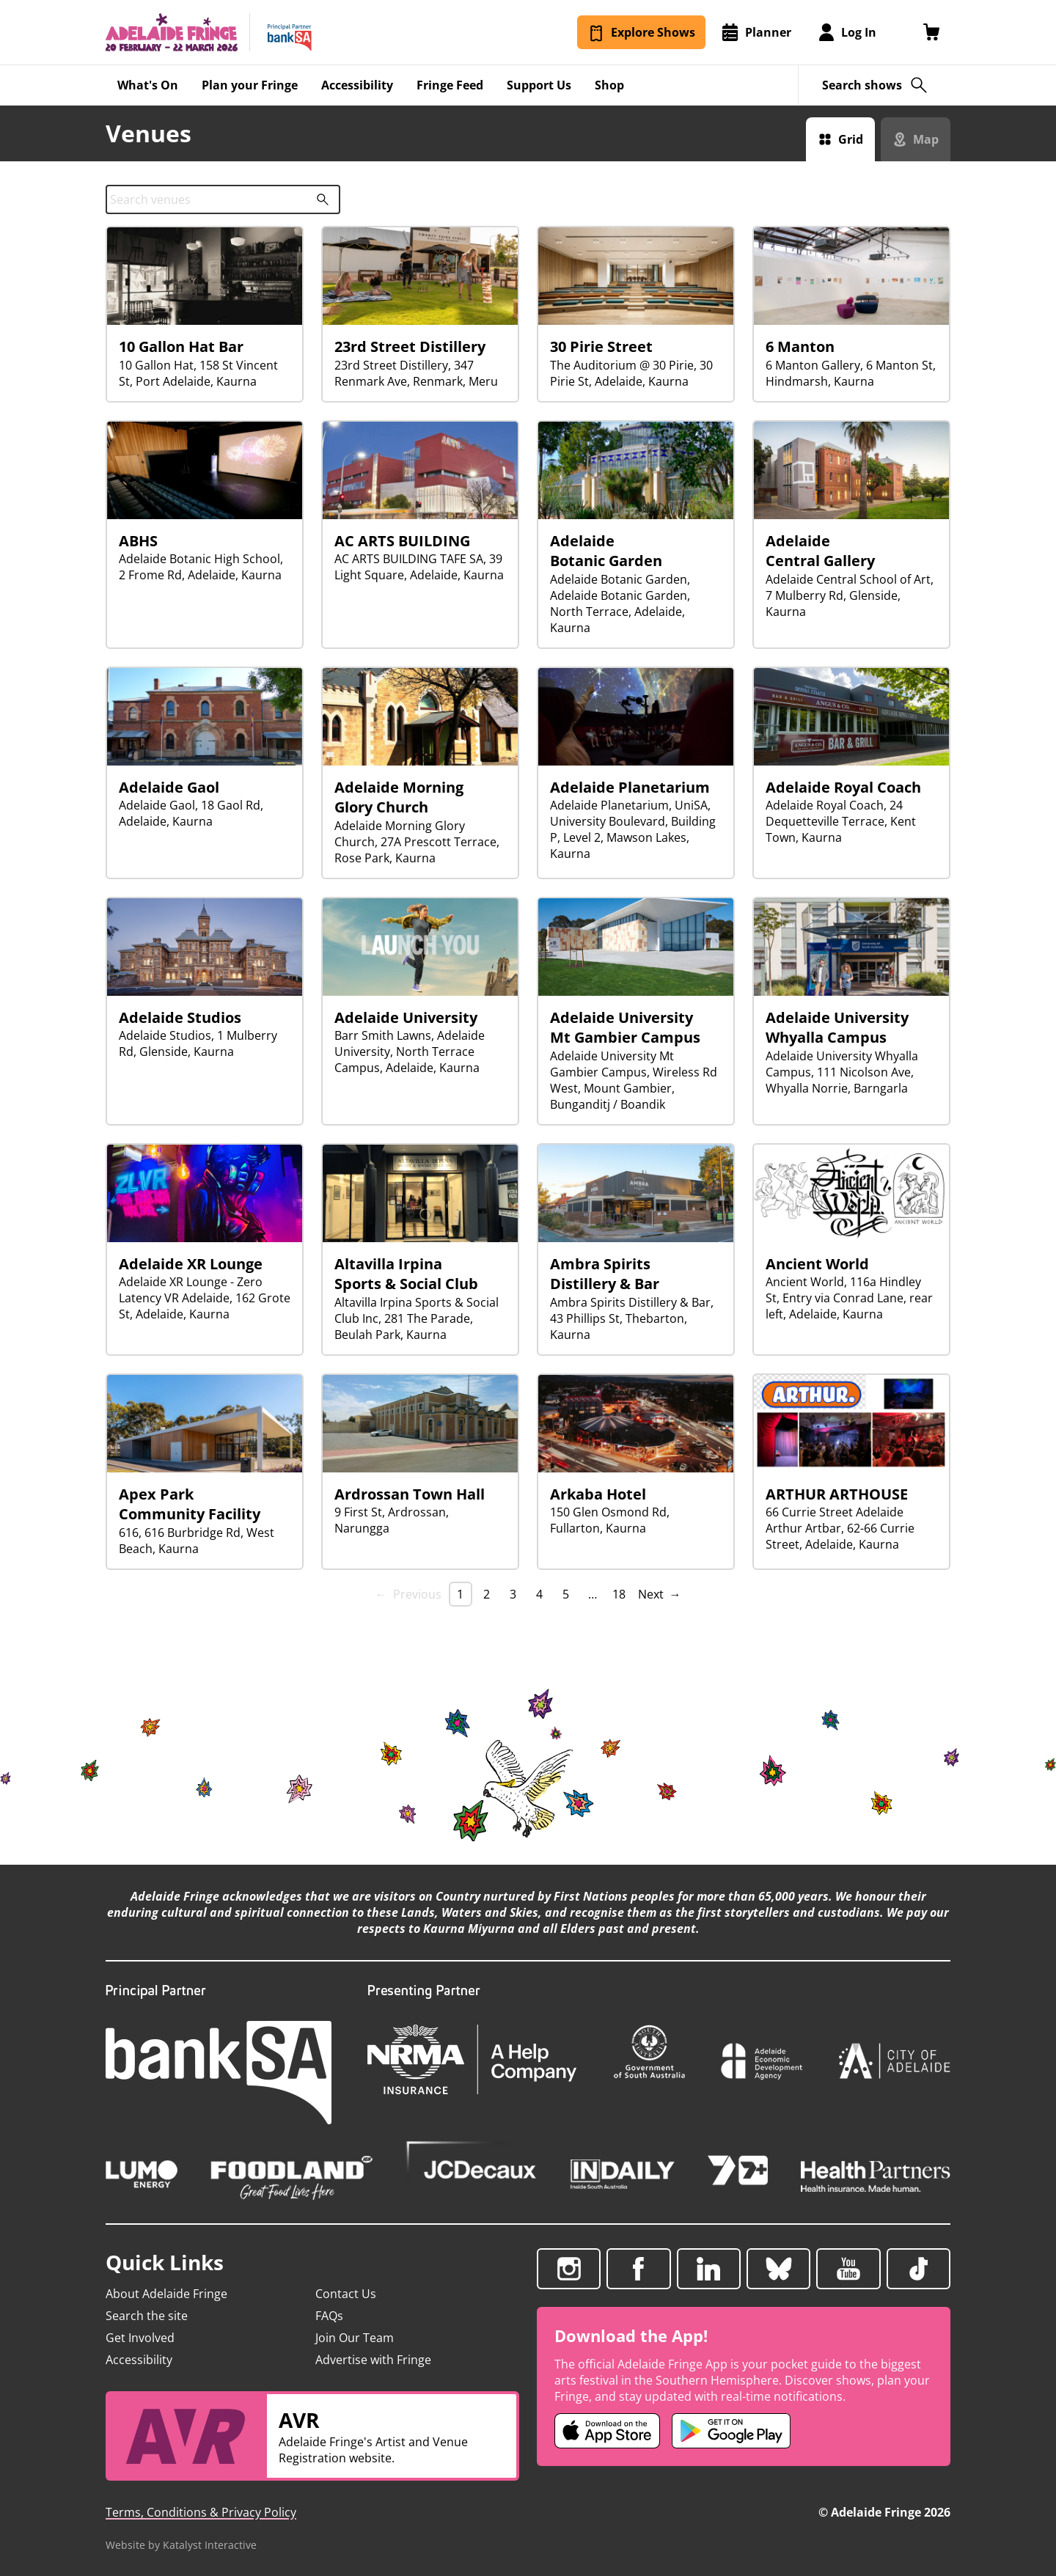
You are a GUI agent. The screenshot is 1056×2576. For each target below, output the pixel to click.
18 (619, 1594)
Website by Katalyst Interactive (181, 2545)
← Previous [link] (408, 1594)
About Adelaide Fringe (166, 2294)
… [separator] (592, 1594)
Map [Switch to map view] (926, 139)
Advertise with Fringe (373, 2360)
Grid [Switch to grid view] (850, 139)
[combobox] (223, 199)
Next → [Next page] (659, 1594)
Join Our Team (354, 2338)
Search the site (147, 2316)
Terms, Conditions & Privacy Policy (201, 2512)
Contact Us (345, 2294)
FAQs (329, 2316)
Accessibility (139, 2360)
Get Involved (140, 2338)
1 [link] (460, 1594)
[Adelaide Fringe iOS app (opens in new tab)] (607, 2430)
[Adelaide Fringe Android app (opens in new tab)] (731, 2430)
